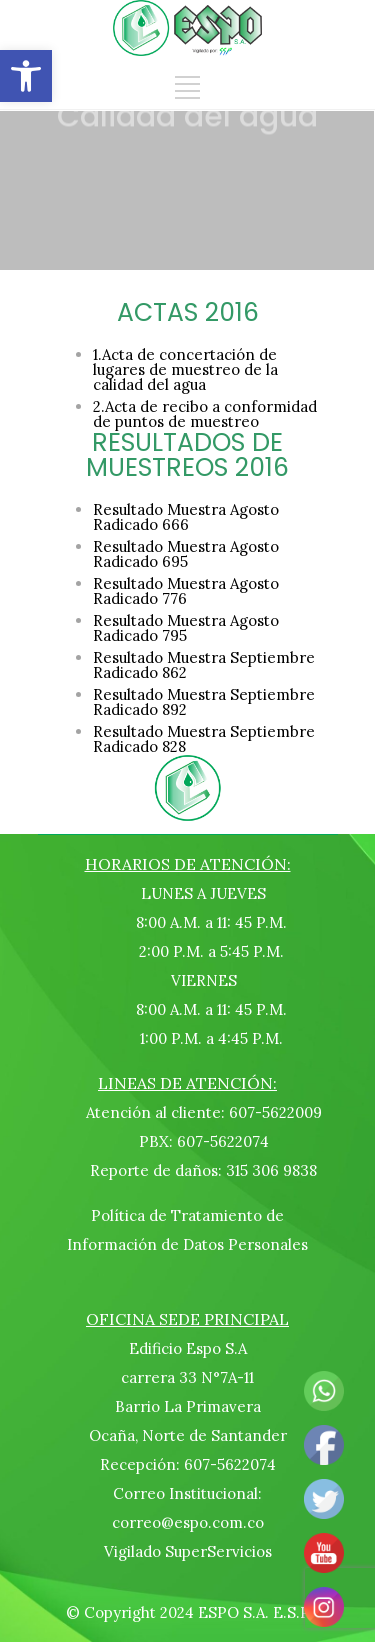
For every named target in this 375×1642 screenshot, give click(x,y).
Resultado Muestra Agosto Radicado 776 (186, 591)
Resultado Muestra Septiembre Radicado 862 (204, 665)
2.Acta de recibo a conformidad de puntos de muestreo (205, 414)
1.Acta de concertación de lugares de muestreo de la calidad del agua (185, 369)
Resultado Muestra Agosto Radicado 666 (186, 517)
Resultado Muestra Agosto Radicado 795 (186, 628)
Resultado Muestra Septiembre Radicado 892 (204, 702)
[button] (26, 76)
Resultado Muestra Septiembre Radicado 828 (204, 739)
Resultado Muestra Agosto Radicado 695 (186, 554)
